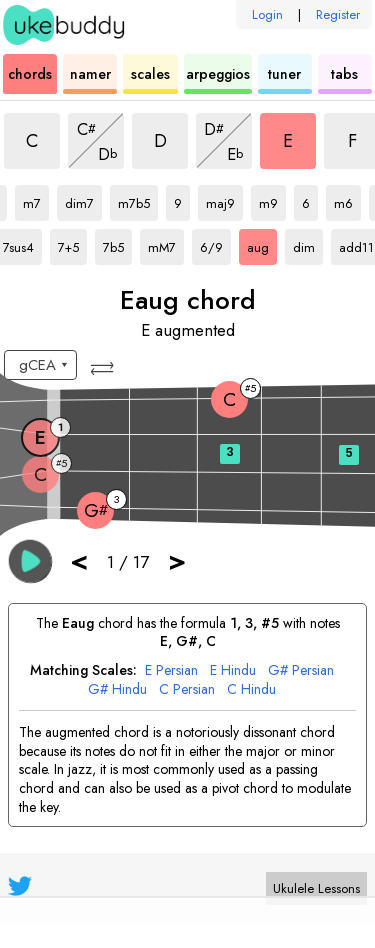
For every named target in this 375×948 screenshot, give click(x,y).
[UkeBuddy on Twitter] (20, 886)
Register (338, 14)
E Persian (171, 670)
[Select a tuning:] (40, 365)
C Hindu (251, 689)
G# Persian (301, 670)
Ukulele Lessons (316, 888)
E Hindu (233, 670)
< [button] (79, 560)
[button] (104, 368)
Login (267, 14)
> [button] (177, 560)
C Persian (187, 689)
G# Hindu (117, 689)
